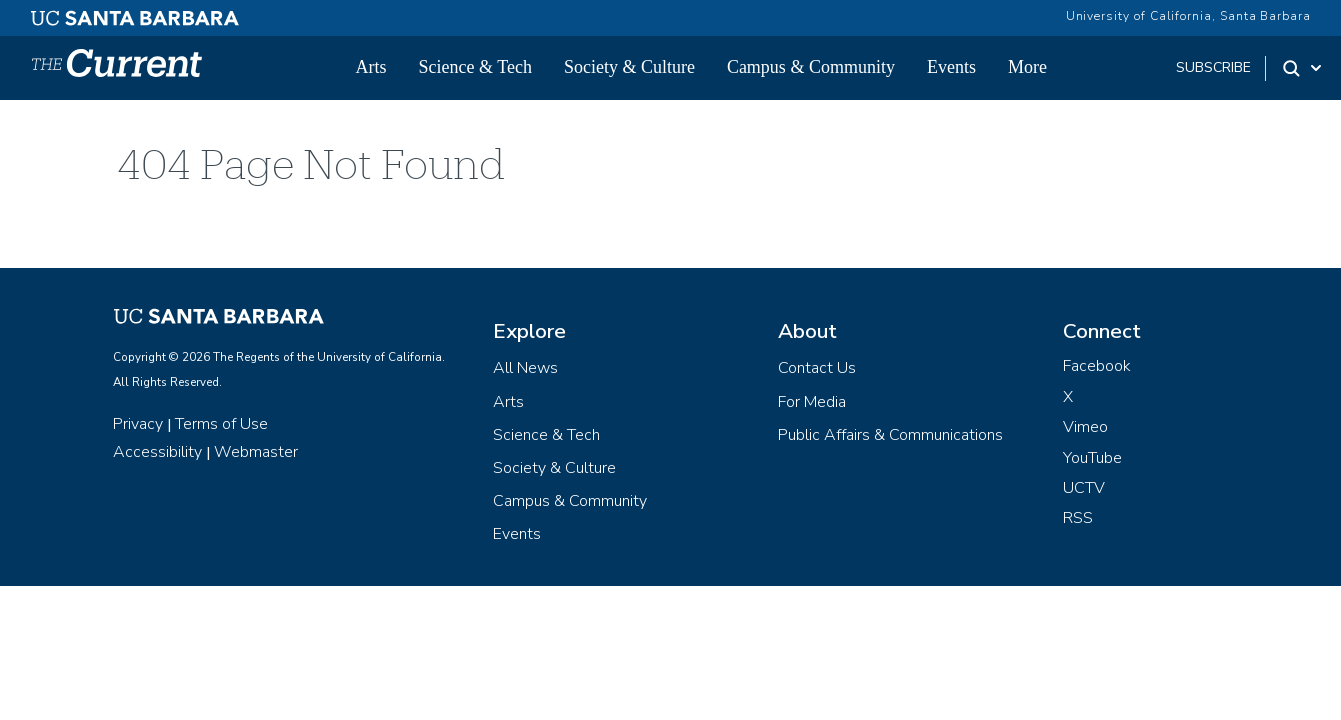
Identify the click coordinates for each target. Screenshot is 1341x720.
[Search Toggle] (1303, 68)
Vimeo (1085, 427)
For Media (812, 402)
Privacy (138, 424)
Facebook (1097, 366)
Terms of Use (221, 424)
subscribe (1213, 67)
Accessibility (157, 452)
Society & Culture (629, 67)
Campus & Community (811, 67)
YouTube (1092, 458)
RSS (1078, 518)
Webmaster (256, 452)
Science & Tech (475, 67)
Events (951, 67)
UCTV (1084, 488)
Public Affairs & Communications (890, 435)
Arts (371, 67)
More (1027, 67)
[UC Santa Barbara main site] (135, 13)
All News (525, 368)
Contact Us (817, 368)
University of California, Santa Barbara (1188, 16)
